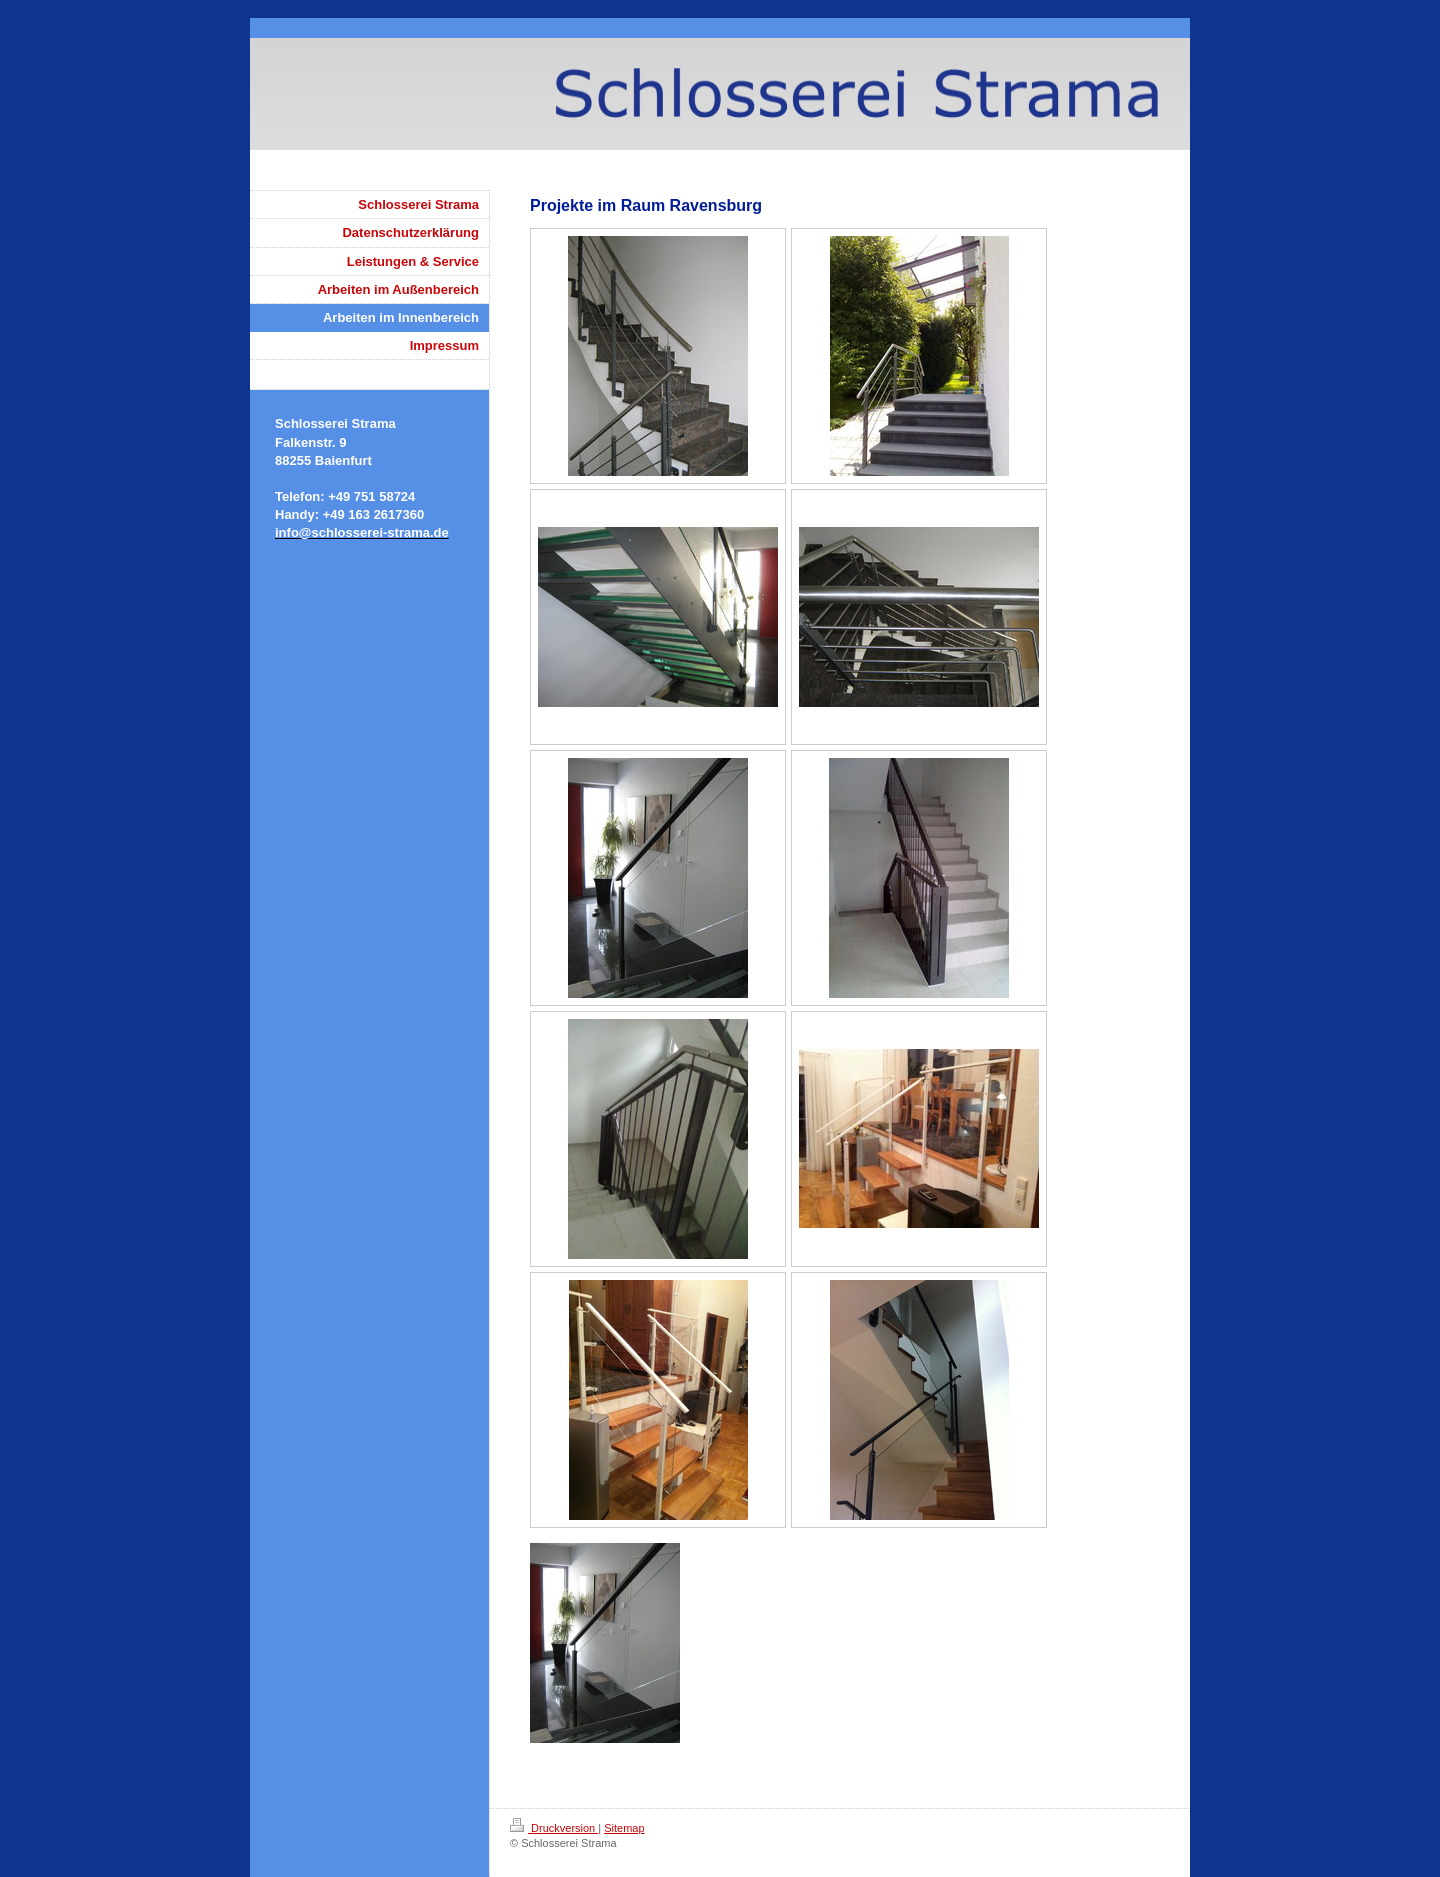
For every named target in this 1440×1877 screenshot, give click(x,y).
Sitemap (624, 1828)
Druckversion (554, 1828)
